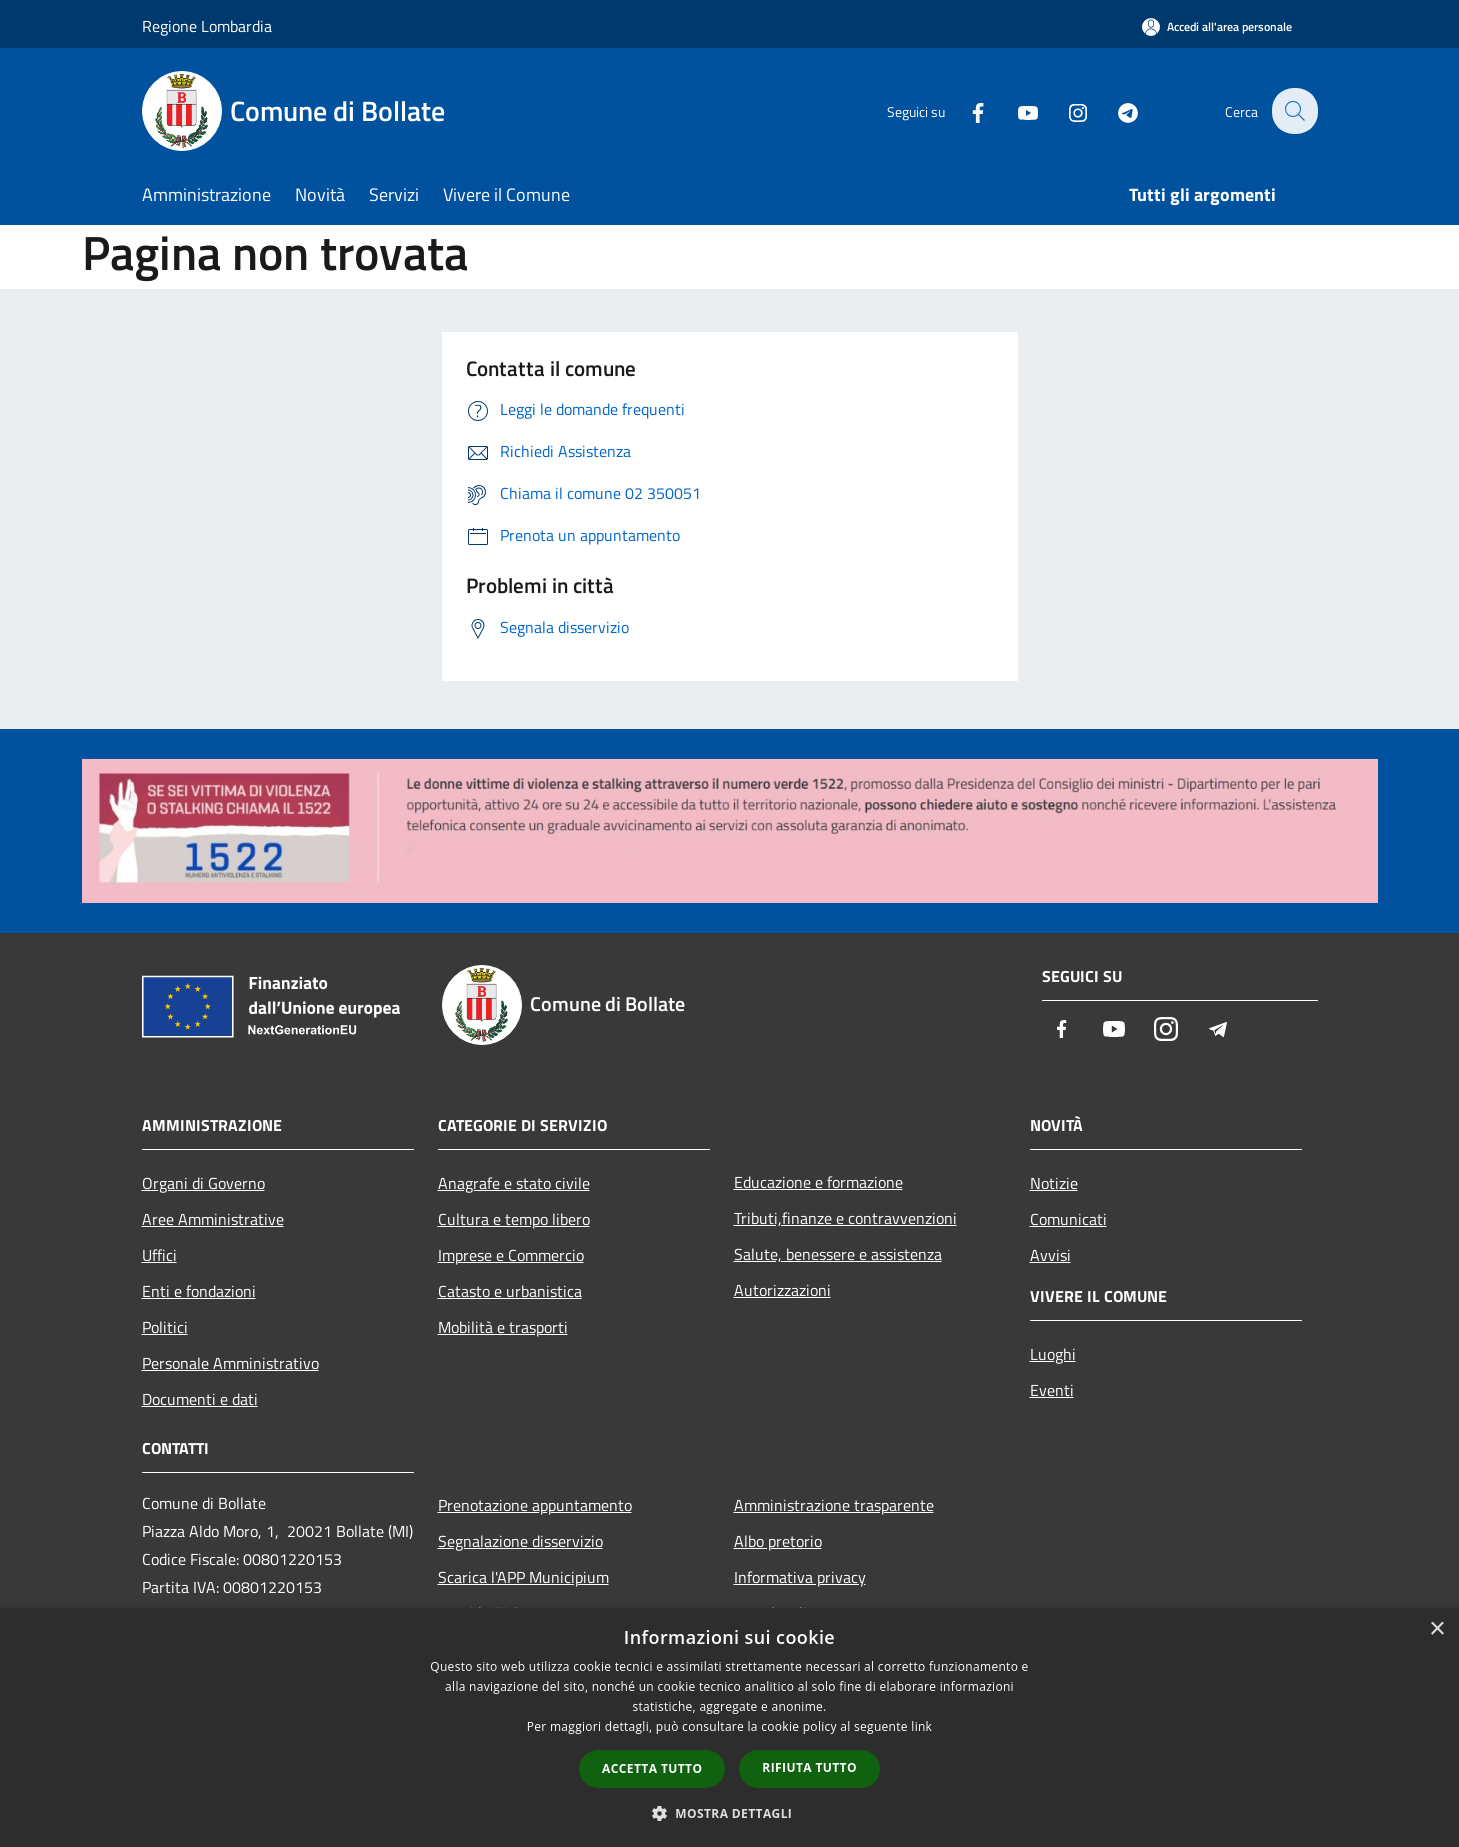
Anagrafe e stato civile (514, 1183)
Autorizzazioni (782, 1290)
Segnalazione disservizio (520, 1541)
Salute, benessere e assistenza (838, 1254)
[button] (730, 1813)
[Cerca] (1294, 111)
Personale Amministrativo (230, 1363)
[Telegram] (1116, 110)
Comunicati (1068, 1219)
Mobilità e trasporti (503, 1327)
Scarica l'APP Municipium (523, 1577)
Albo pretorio (778, 1541)
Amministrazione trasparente (834, 1505)
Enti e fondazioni (199, 1291)
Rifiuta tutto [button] (809, 1767)
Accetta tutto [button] (652, 1768)
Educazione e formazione (818, 1182)
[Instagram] (1066, 110)
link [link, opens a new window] (921, 1726)
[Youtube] (1016, 110)
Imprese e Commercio (511, 1255)
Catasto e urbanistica (510, 1291)
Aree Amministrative (213, 1219)
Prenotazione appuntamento (535, 1505)
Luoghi (1053, 1354)
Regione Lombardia (207, 26)
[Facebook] (966, 110)
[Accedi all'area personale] (1217, 26)
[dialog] (729, 1727)
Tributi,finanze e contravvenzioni (845, 1218)
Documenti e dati (200, 1399)
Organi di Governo (203, 1183)
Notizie (1054, 1183)
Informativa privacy (800, 1577)
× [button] (1436, 1629)
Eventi (1052, 1390)
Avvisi (1050, 1255)
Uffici (159, 1255)
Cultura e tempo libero (514, 1219)
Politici (165, 1327)
